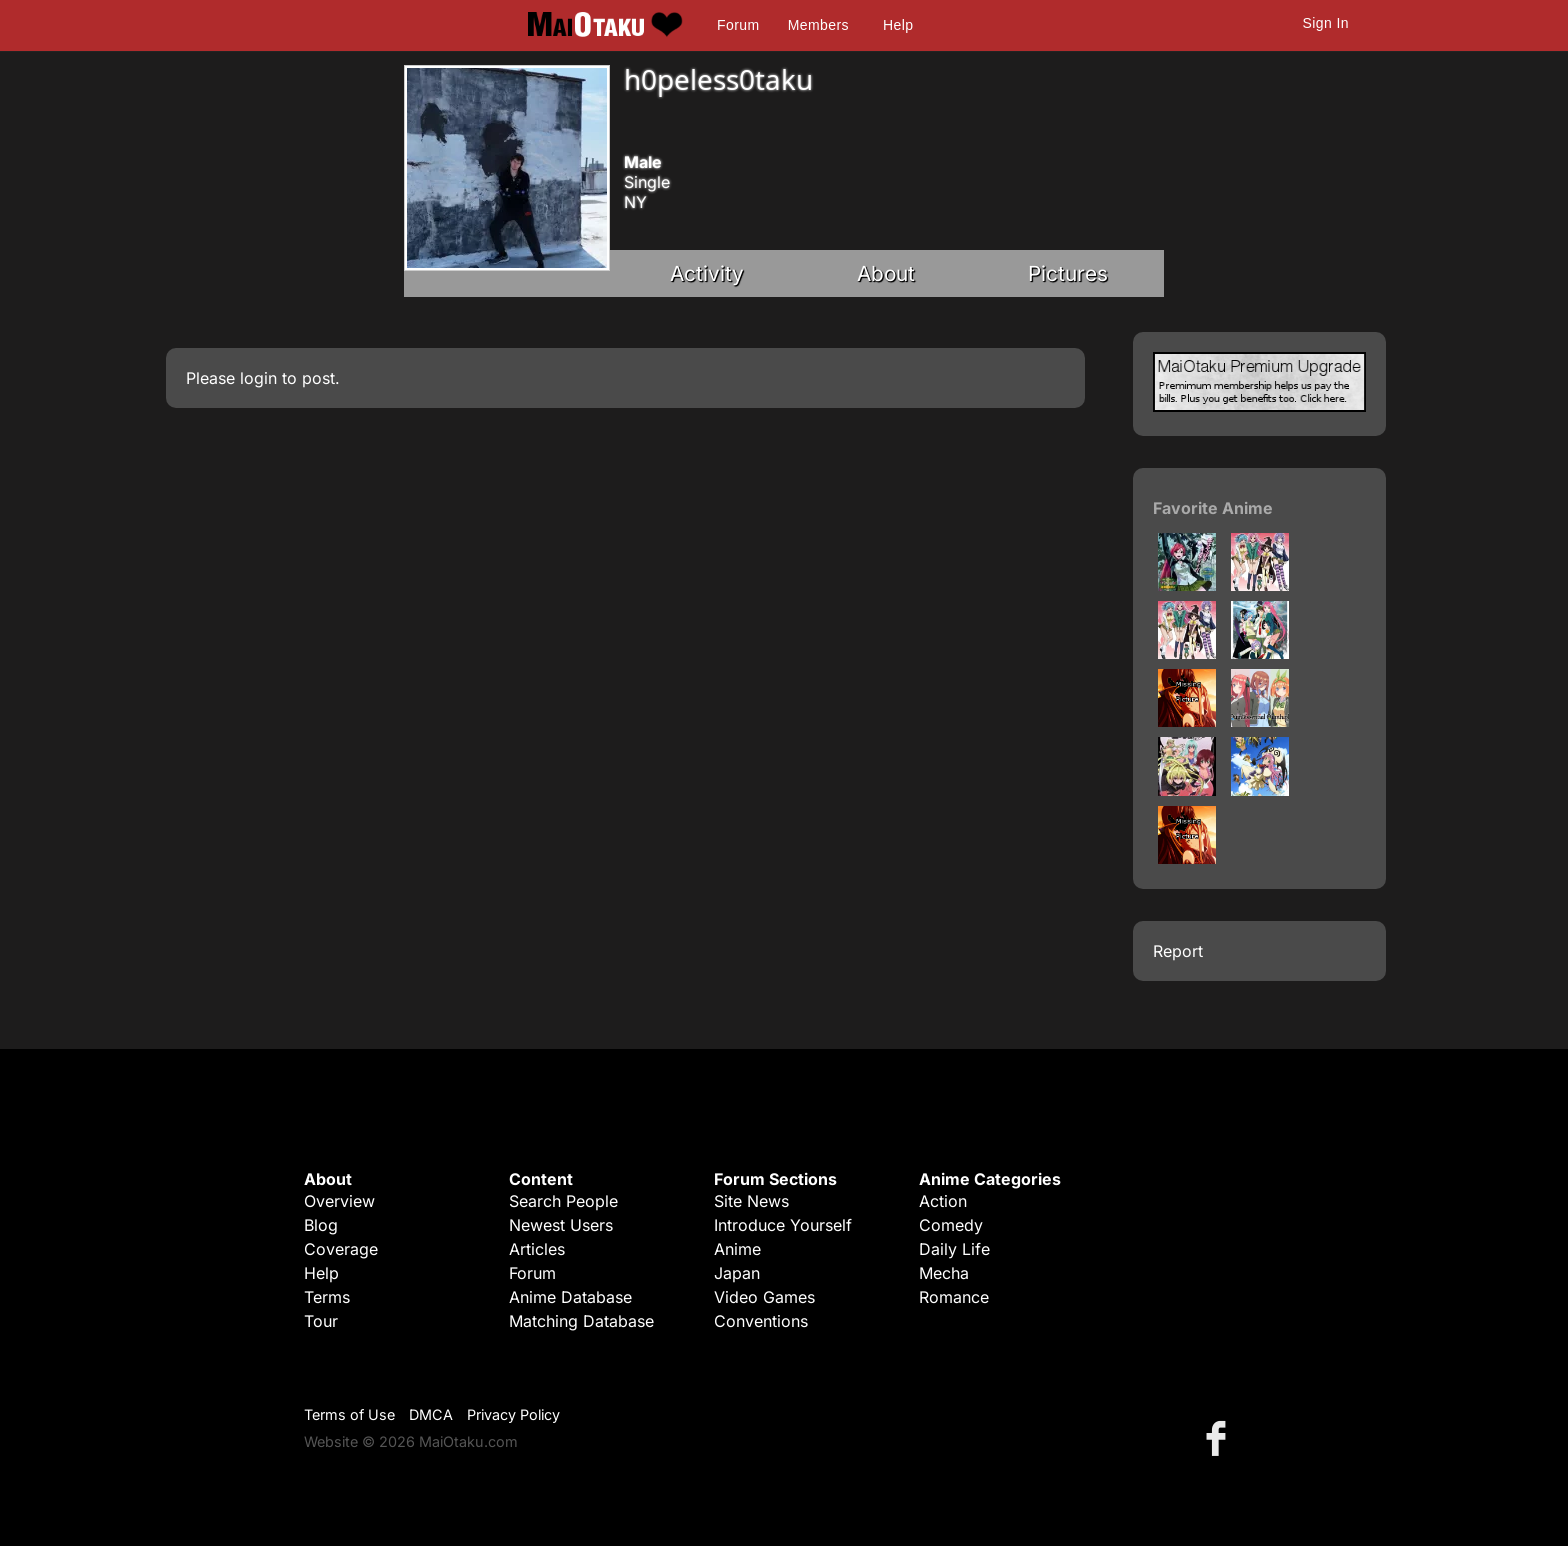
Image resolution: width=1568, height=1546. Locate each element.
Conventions (761, 1321)
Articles (537, 1249)
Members (818, 25)
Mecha (944, 1273)
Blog (321, 1225)
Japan (737, 1273)
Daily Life (954, 1249)
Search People (563, 1201)
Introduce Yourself (783, 1225)
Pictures (1068, 273)
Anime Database (570, 1297)
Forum (738, 25)
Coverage (341, 1249)
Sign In (1326, 23)
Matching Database (581, 1321)
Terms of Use (349, 1414)
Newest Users (561, 1225)
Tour (321, 1321)
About (886, 273)
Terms (327, 1297)
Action (943, 1201)
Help (898, 25)
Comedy (951, 1225)
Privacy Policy (513, 1414)
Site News (751, 1201)
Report (1178, 951)
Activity (707, 273)
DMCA (431, 1414)
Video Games (764, 1297)
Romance (954, 1297)
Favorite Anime (1213, 508)
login (258, 378)
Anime (737, 1249)
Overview (339, 1201)
